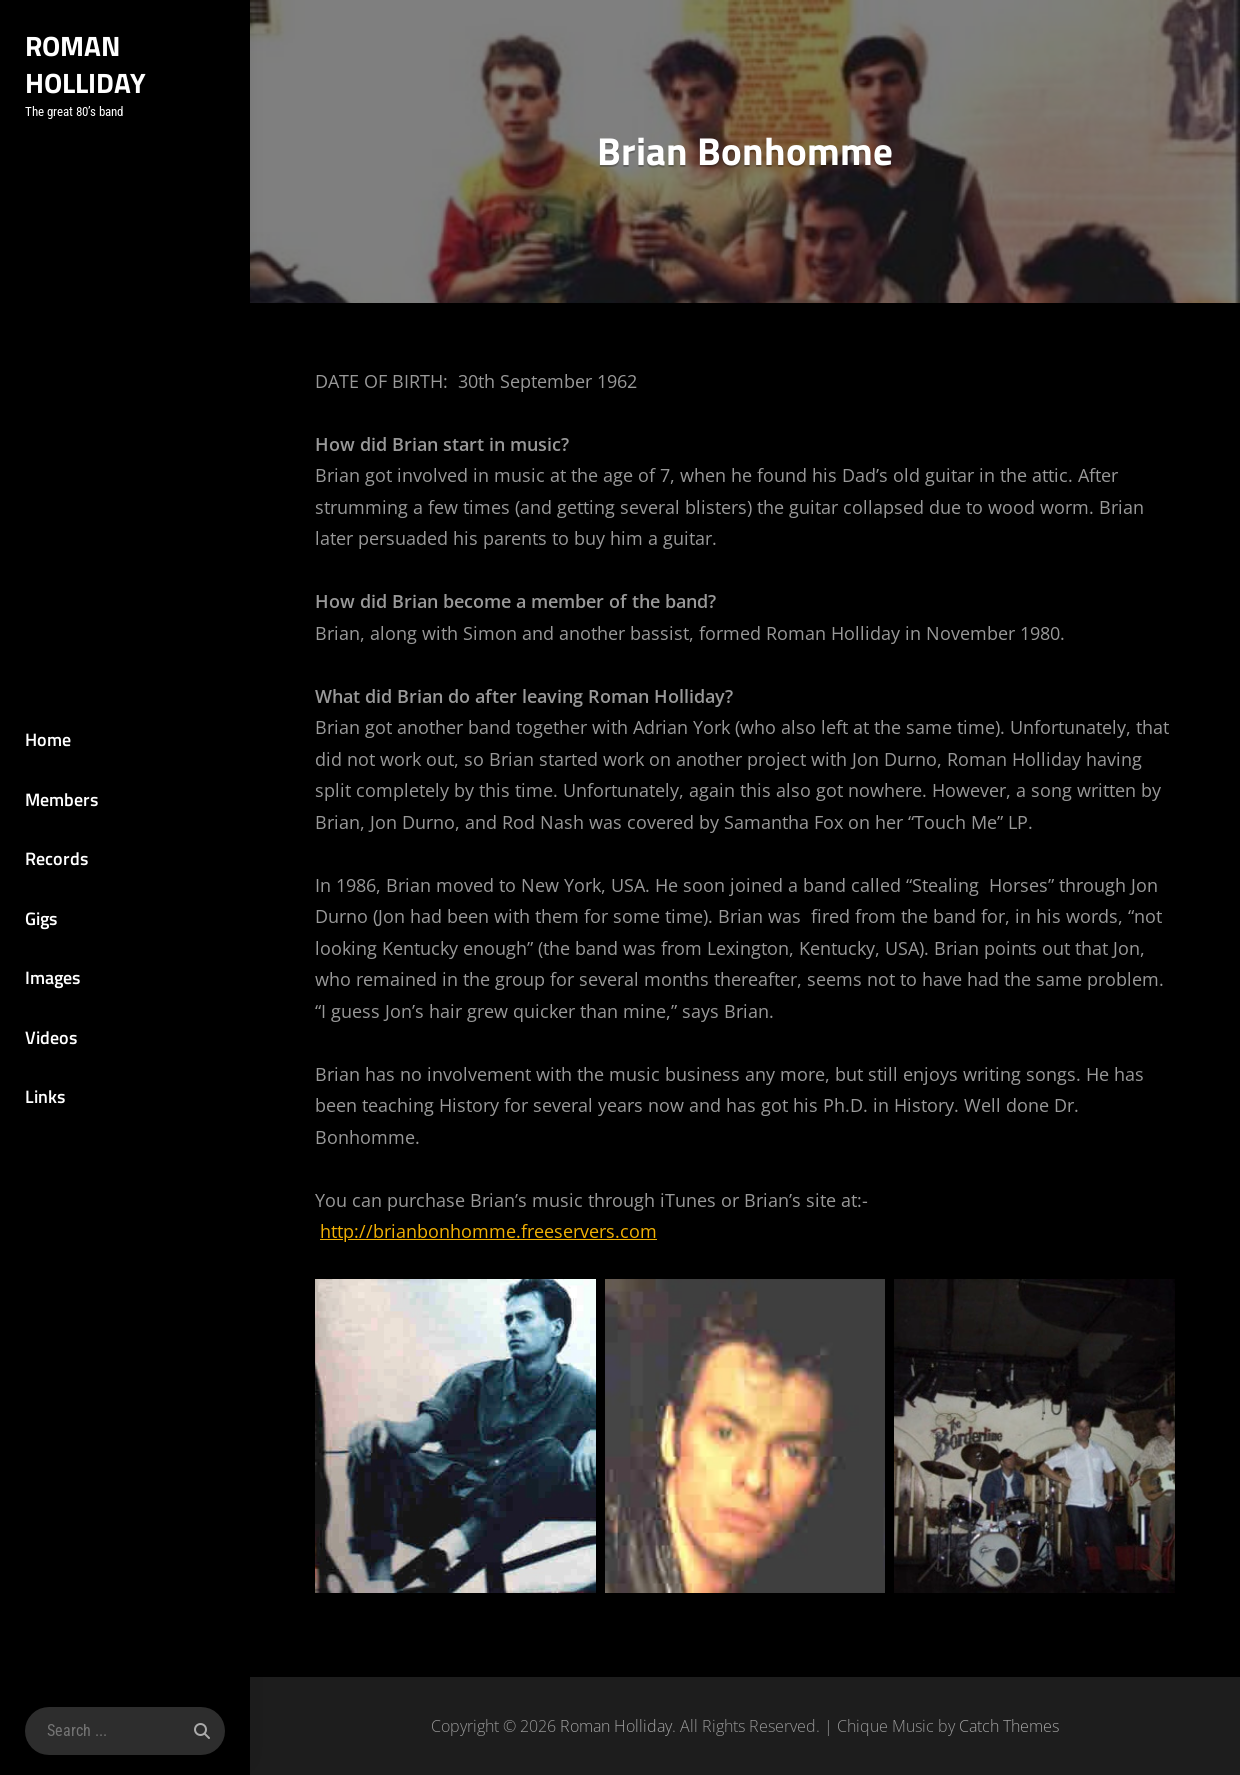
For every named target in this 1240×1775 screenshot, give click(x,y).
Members (61, 799)
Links (45, 1096)
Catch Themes (1009, 1726)
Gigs (41, 918)
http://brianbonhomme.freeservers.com (488, 1231)
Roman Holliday (85, 64)
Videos (51, 1037)
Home (48, 739)
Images (52, 977)
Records (56, 858)
